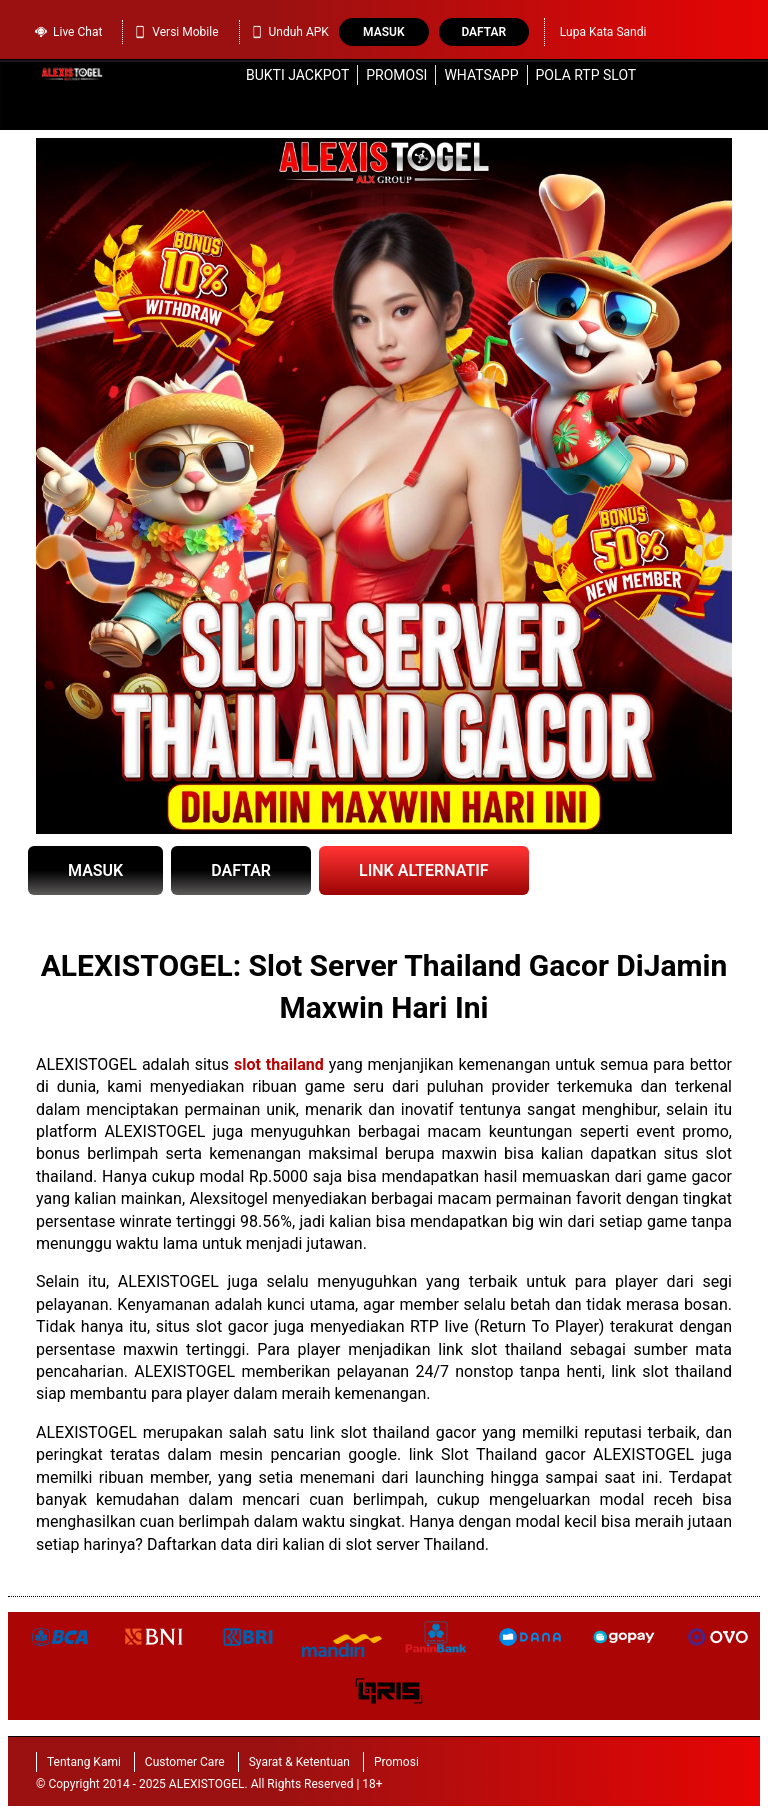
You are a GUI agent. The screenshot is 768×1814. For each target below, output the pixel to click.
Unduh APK (289, 32)
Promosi (396, 75)
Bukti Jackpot (297, 75)
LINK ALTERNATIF (424, 870)
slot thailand (279, 1064)
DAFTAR (241, 870)
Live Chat (68, 29)
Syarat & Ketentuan (299, 1762)
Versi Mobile (175, 32)
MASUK (95, 870)
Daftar (483, 32)
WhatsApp (481, 75)
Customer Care (185, 1762)
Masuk (383, 32)
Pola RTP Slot (586, 75)
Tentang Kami (84, 1762)
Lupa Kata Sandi (603, 32)
